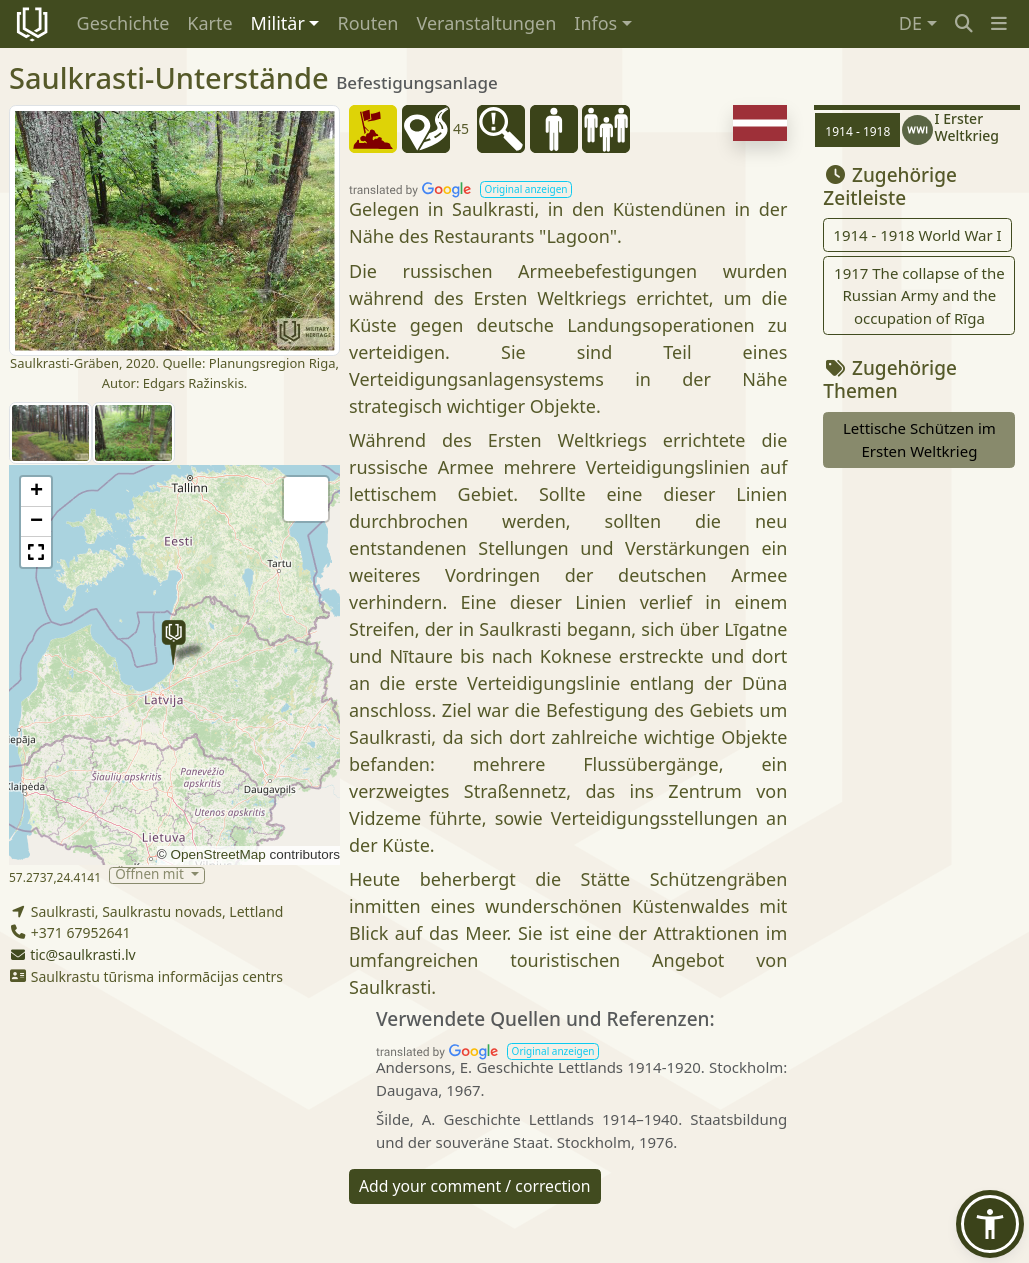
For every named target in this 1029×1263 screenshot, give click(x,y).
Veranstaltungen (486, 23)
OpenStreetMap (217, 854)
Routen (367, 23)
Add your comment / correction (475, 1186)
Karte (209, 23)
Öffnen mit (151, 875)
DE (910, 23)
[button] (999, 23)
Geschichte (123, 23)
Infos (595, 23)
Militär (278, 23)
